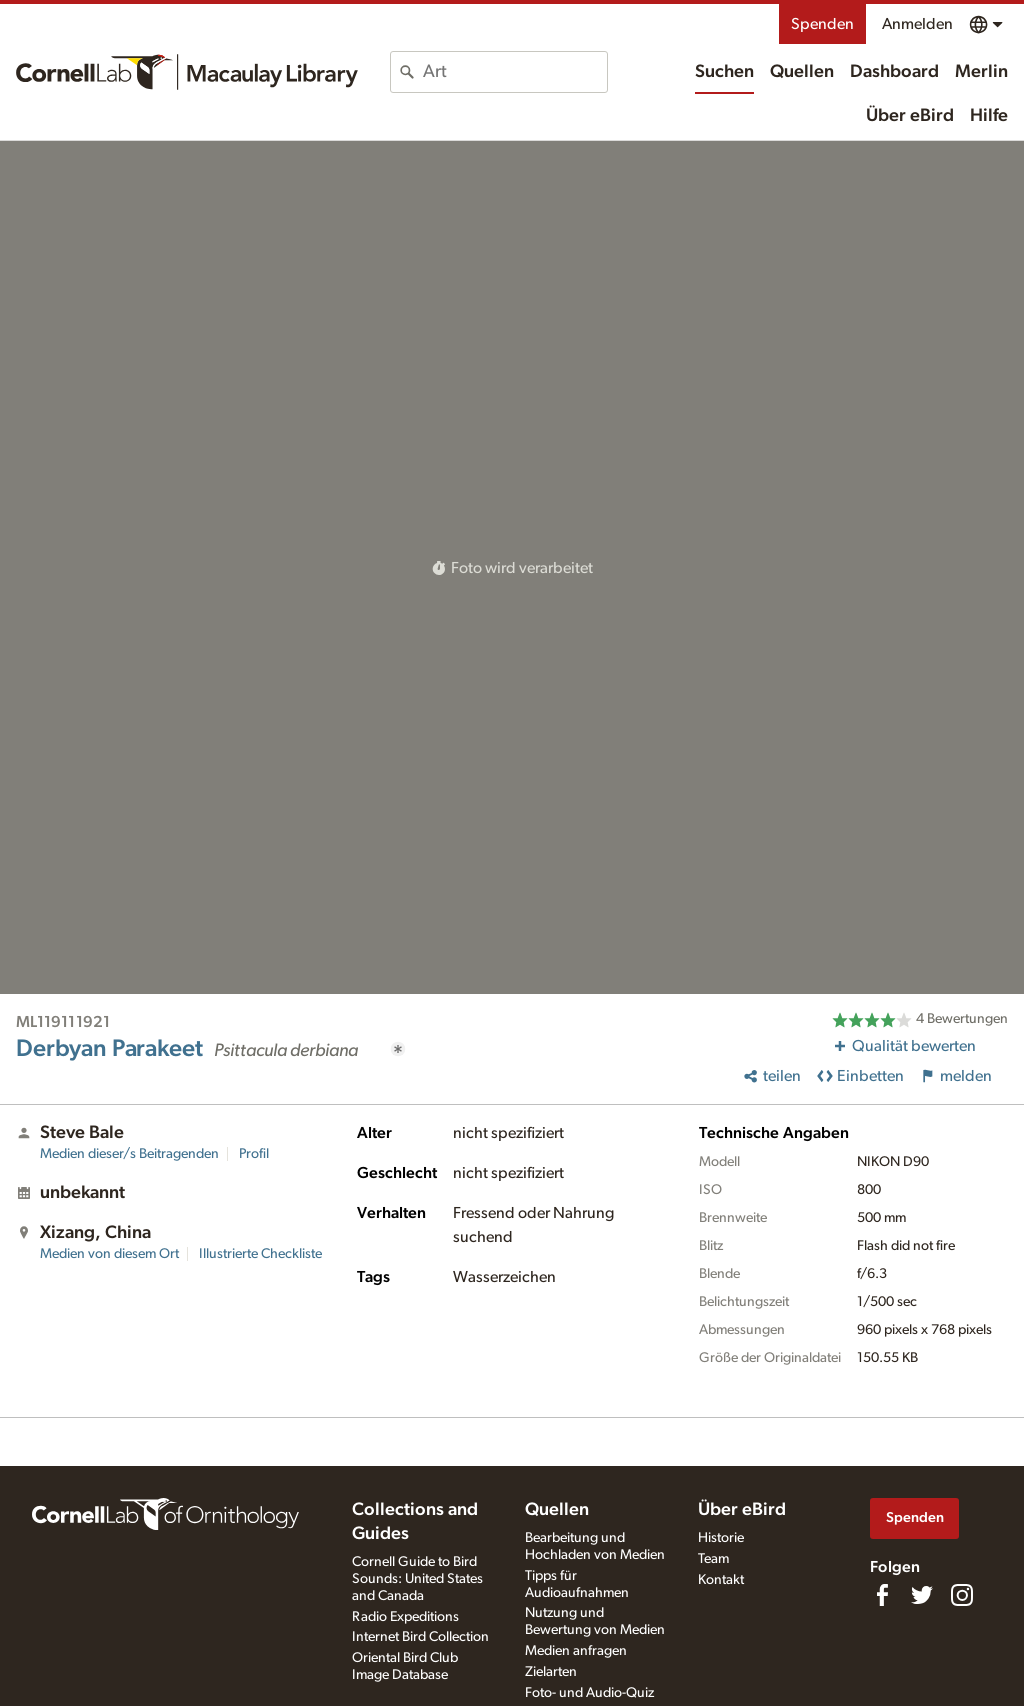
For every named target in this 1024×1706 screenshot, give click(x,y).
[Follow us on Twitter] (922, 1595)
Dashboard (894, 72)
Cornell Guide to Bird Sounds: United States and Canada (417, 1579)
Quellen (802, 72)
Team (713, 1559)
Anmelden (917, 24)
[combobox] (515, 72)
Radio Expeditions (405, 1617)
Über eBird (910, 116)
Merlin (981, 72)
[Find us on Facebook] (882, 1595)
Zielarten (551, 1672)
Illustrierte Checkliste (260, 1254)
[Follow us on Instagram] (962, 1595)
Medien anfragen (576, 1651)
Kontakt (721, 1580)
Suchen (724, 72)
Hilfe (989, 116)
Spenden (822, 24)
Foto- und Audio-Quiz (589, 1693)
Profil (254, 1154)
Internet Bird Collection (420, 1637)
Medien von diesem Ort (109, 1254)
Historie (721, 1538)
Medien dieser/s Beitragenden (129, 1154)
